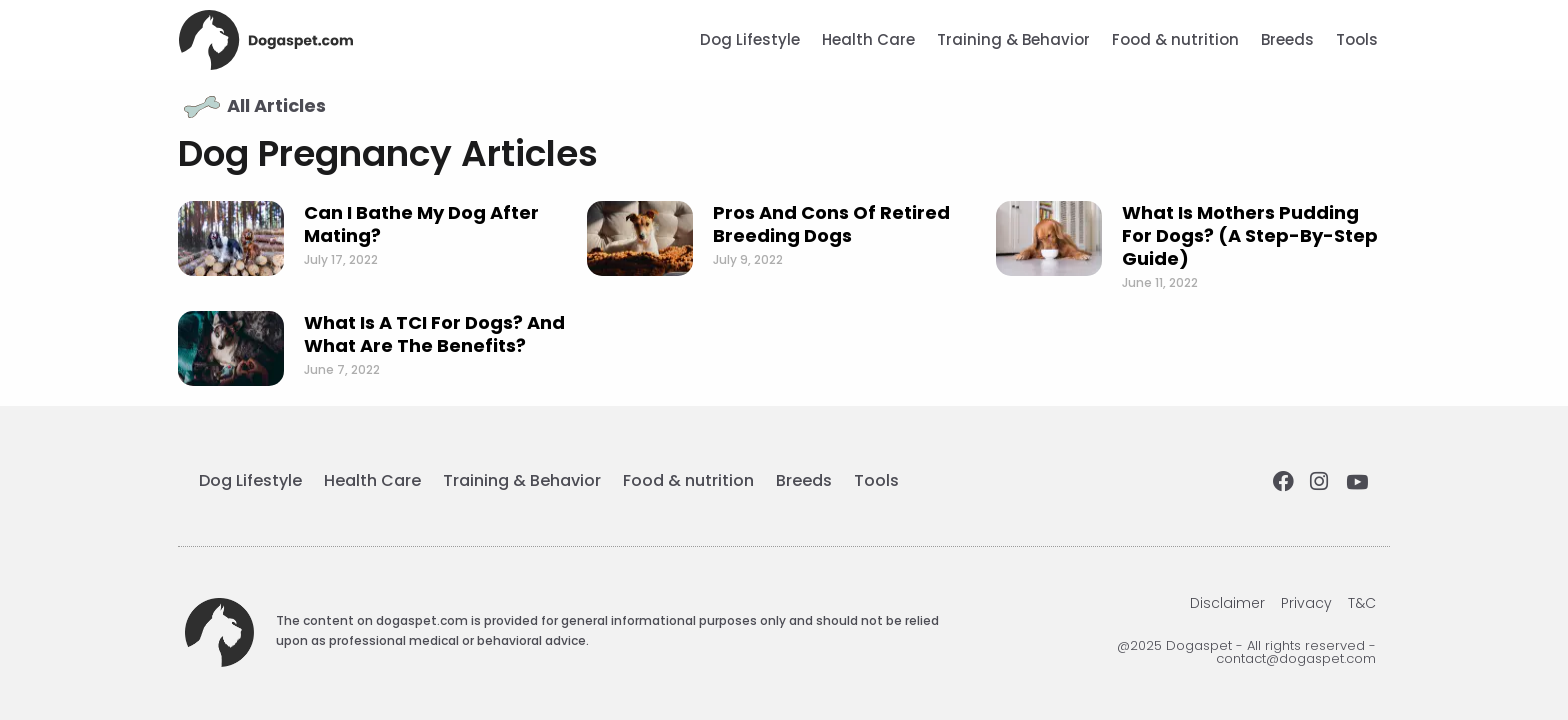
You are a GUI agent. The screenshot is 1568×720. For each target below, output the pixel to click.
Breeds (1287, 39)
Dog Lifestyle (750, 39)
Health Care (868, 39)
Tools (1357, 39)
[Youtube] (1359, 483)
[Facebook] (1285, 483)
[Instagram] (1322, 483)
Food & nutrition (1175, 39)
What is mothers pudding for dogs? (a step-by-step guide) (1250, 235)
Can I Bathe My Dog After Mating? (421, 224)
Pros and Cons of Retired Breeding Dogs (831, 224)
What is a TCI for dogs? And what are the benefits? (434, 334)
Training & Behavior (1013, 39)
